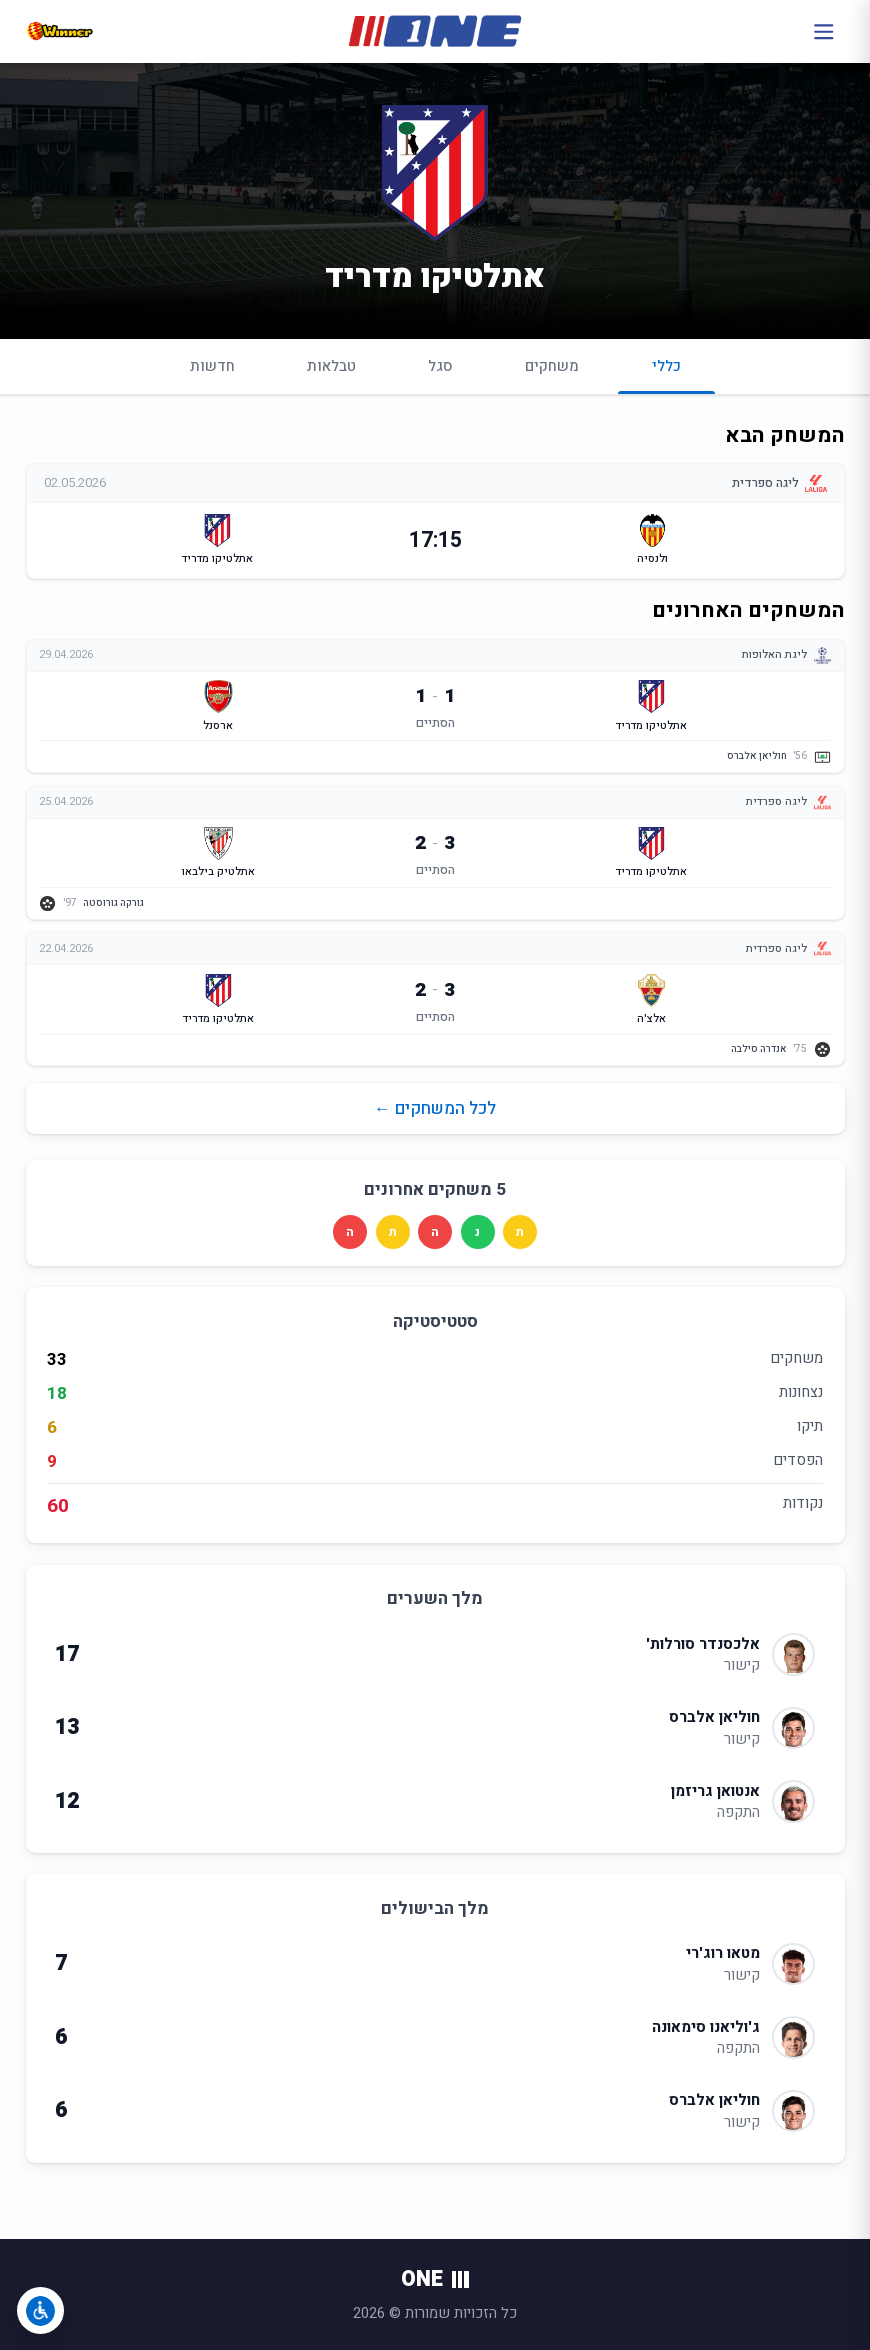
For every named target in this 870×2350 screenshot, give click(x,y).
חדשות (212, 366)
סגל (440, 366)
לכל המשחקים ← (435, 1108)
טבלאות (331, 366)
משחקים (552, 366)
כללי (666, 374)
